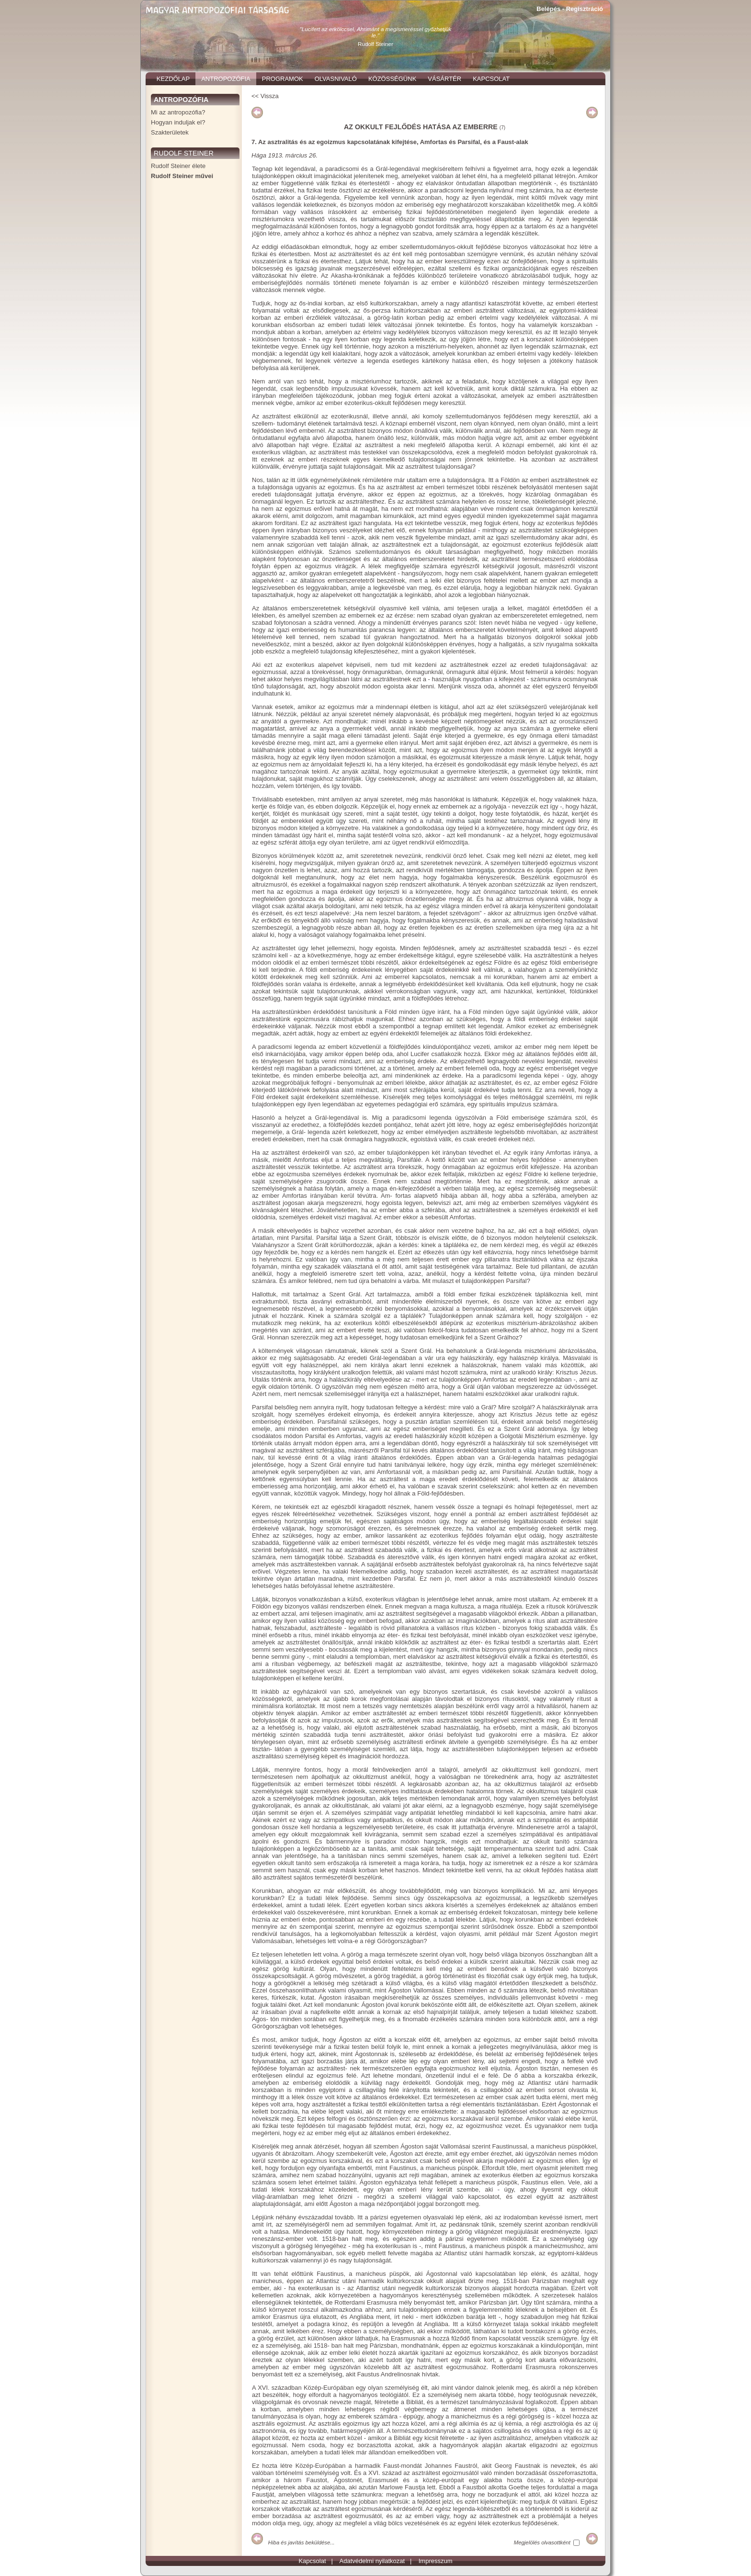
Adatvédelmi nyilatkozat (372, 2561)
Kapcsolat (312, 2561)
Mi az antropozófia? (178, 112)
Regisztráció (584, 8)
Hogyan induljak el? (178, 122)
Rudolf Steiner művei (182, 176)
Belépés (548, 8)
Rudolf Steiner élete (178, 165)
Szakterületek (170, 132)
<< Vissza (265, 96)
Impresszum (436, 2561)
